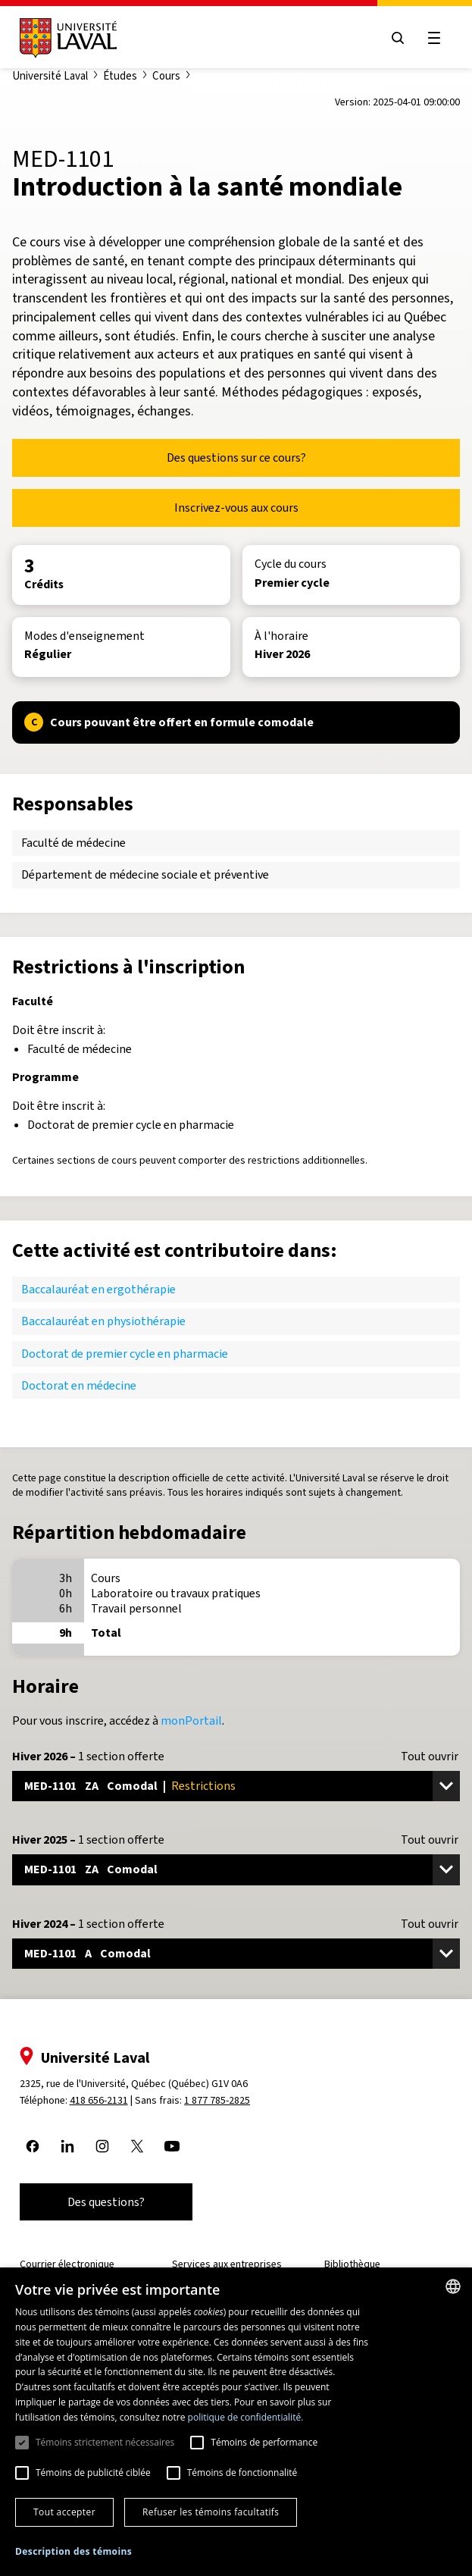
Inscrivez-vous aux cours (236, 508)
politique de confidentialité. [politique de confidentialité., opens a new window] (246, 2417)
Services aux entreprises (227, 2264)
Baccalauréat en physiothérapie (103, 1321)
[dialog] (236, 2421)
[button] (73, 2552)
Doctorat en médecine (78, 1385)
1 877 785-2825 (218, 2100)
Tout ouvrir (429, 1756)
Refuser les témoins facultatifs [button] (210, 2511)
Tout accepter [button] (64, 2511)
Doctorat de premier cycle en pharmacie (124, 1354)
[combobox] (453, 2286)
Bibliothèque (352, 2264)
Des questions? (106, 2202)
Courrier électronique (67, 2264)
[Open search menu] (398, 38)
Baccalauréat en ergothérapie (98, 1289)
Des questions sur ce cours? (236, 457)
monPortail (191, 1720)
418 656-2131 (99, 2100)
